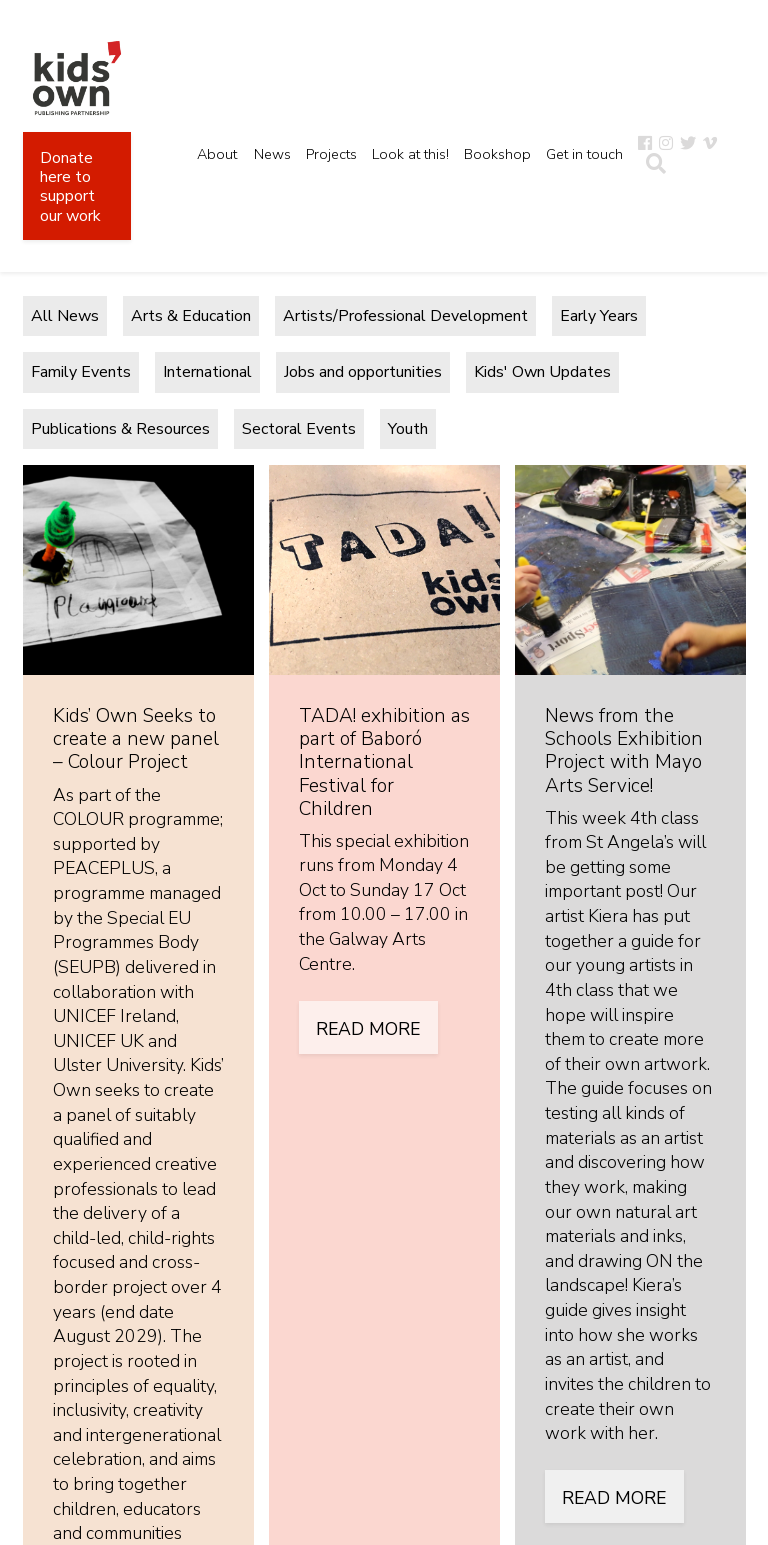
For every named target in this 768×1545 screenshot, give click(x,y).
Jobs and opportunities (363, 372)
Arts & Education (191, 316)
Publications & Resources (120, 429)
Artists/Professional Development (405, 316)
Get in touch (584, 154)
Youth (408, 429)
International (207, 372)
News (272, 154)
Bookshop (497, 154)
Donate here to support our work (70, 187)
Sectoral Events (299, 429)
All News (65, 316)
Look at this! (410, 154)
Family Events (81, 372)
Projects (331, 154)
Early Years (599, 316)
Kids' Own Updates (542, 372)
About (217, 154)
